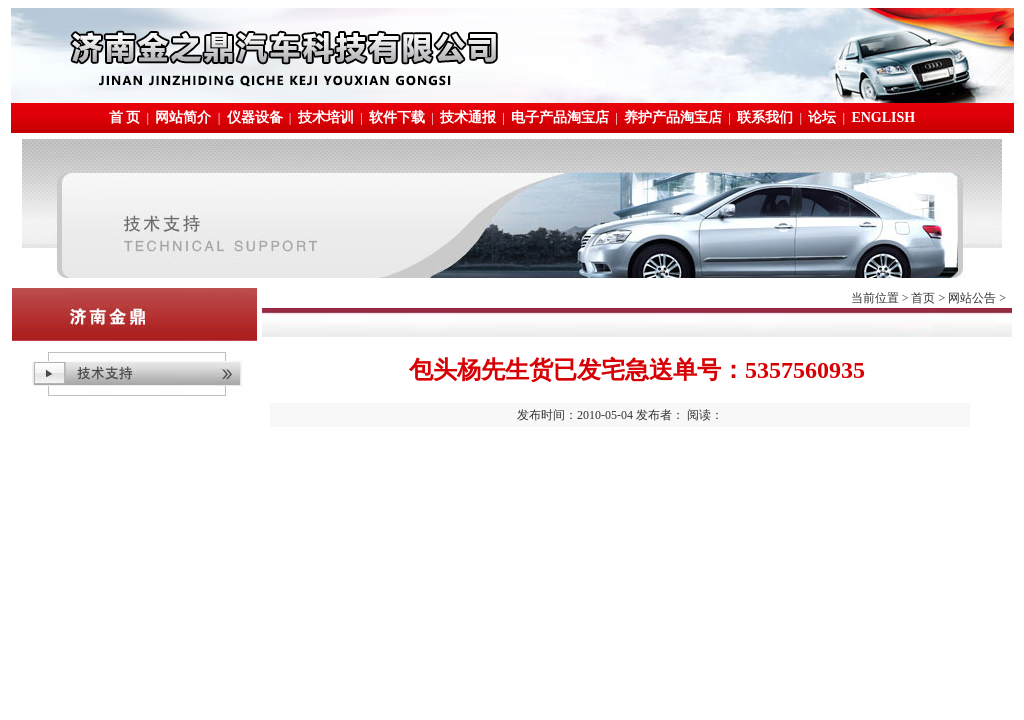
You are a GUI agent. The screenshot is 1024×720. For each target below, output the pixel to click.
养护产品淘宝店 (673, 117)
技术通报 (468, 117)
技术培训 (326, 117)
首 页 (125, 117)
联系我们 (765, 117)
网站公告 (972, 298)
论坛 (822, 117)
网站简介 (183, 117)
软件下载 (397, 117)
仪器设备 (255, 117)
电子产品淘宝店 (560, 117)
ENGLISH (883, 117)
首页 (923, 298)
